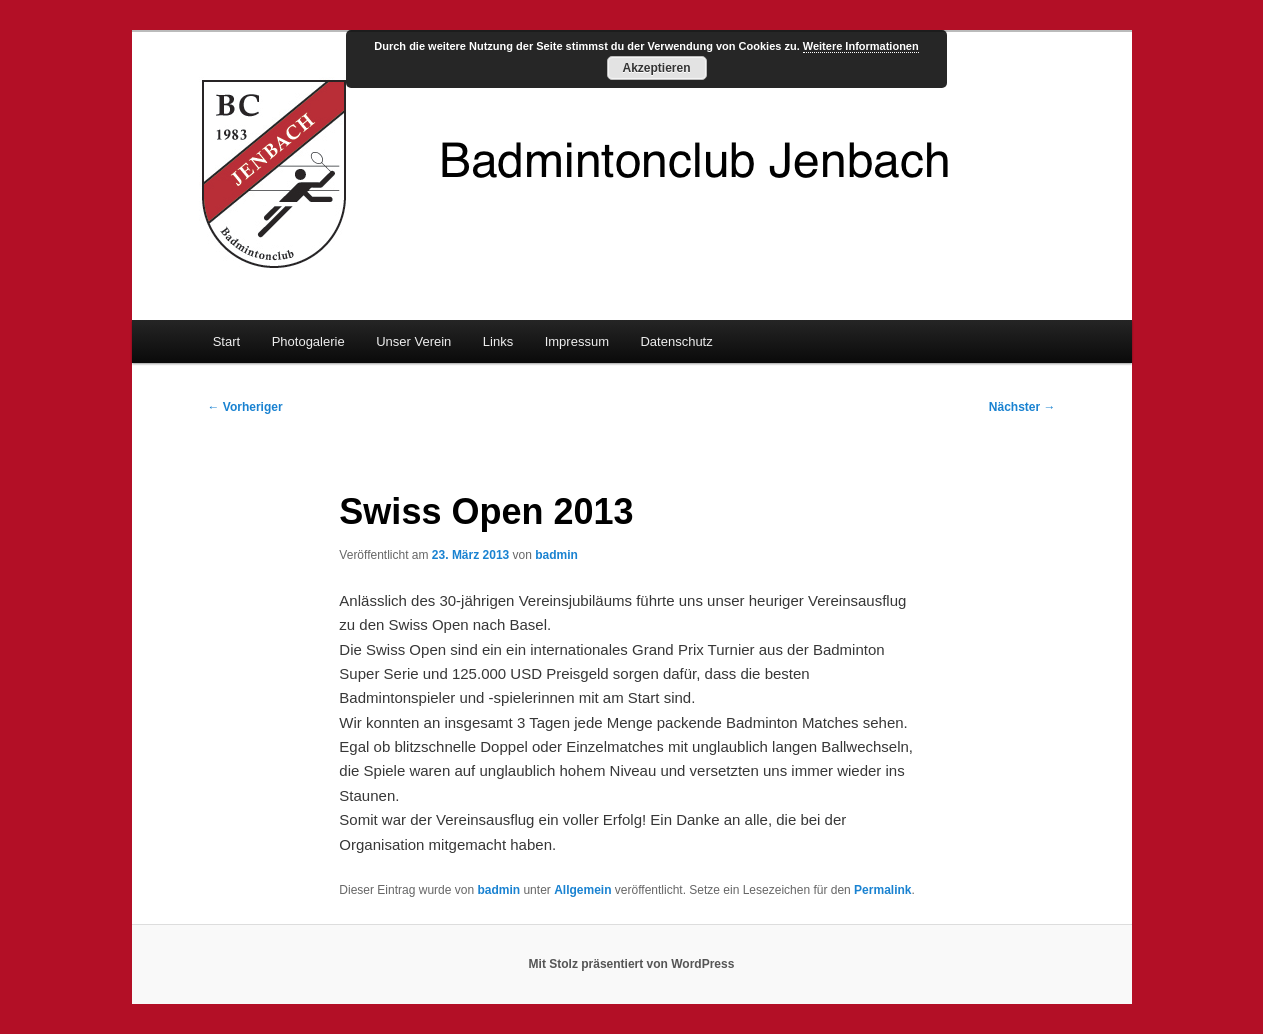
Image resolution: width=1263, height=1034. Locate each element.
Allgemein (582, 890)
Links (498, 341)
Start (226, 341)
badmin (556, 555)
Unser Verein (413, 341)
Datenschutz (676, 341)
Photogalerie (308, 341)
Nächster (1022, 407)
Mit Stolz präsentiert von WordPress (632, 964)
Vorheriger (245, 407)
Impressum (577, 341)
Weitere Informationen (861, 46)
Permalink (882, 890)
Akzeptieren (656, 68)
